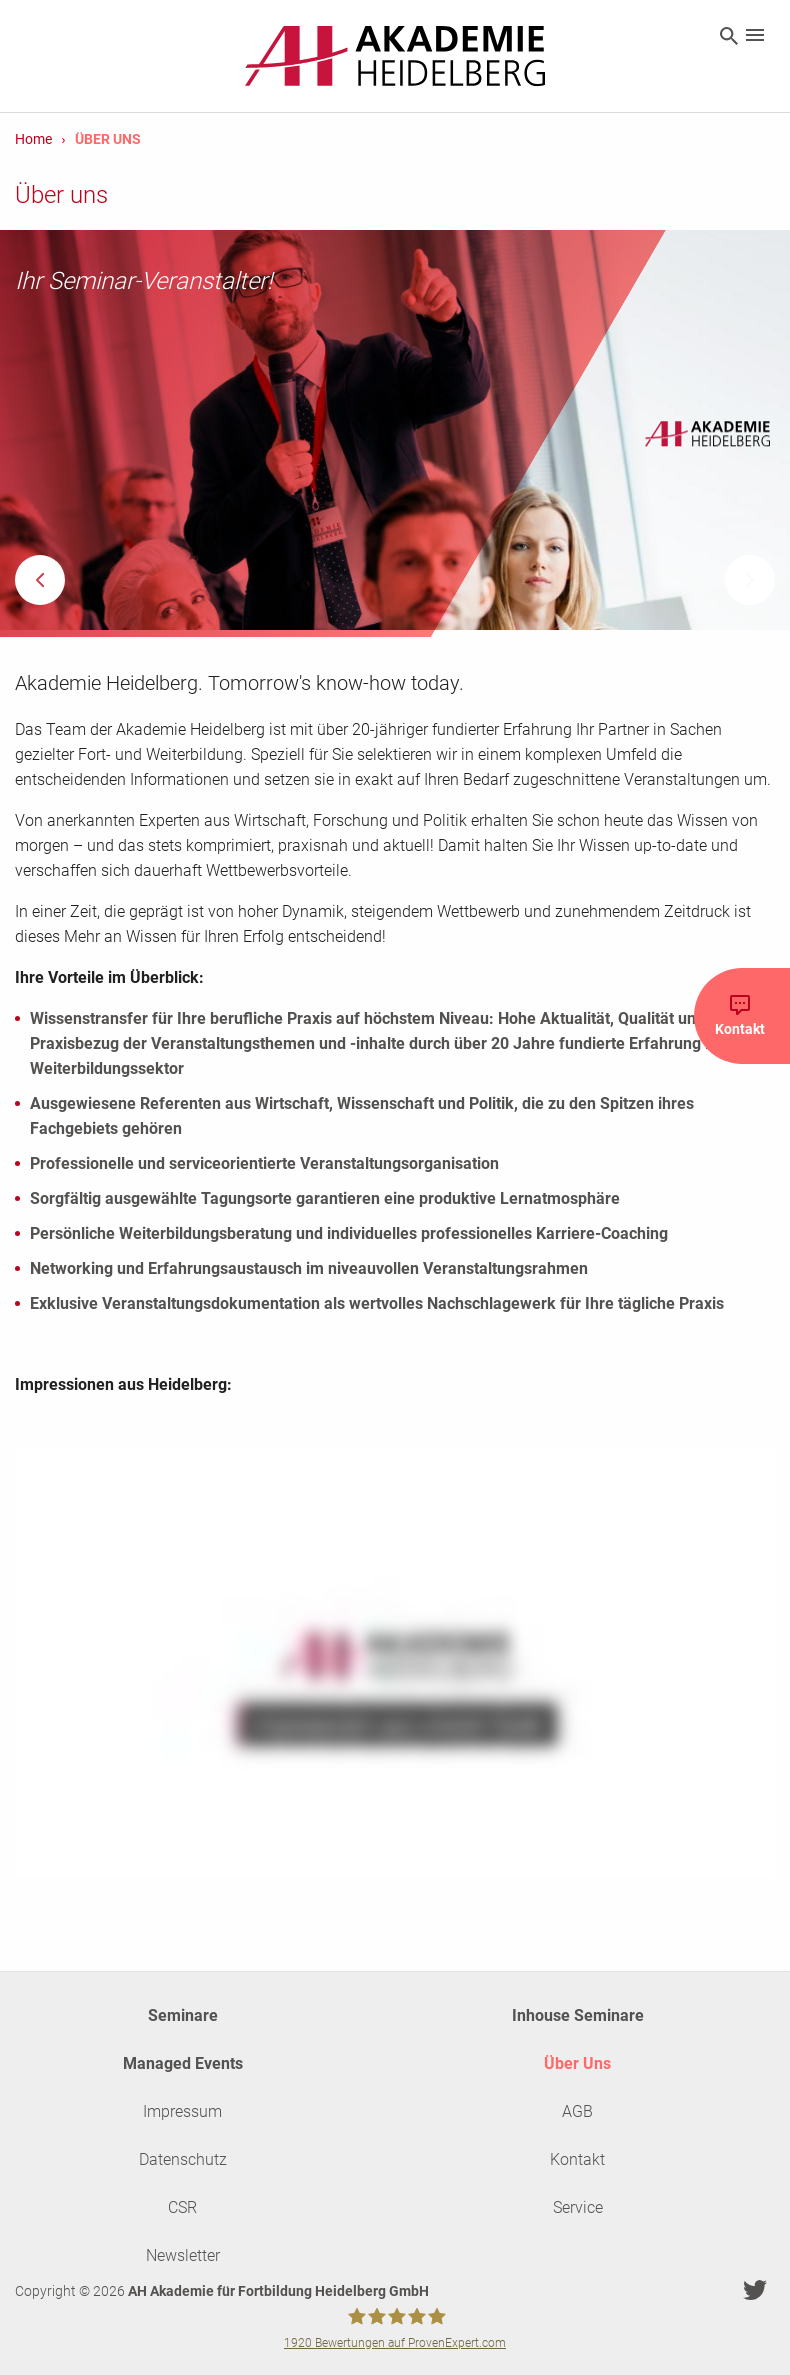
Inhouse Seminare (578, 2015)
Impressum (182, 2111)
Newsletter (183, 2255)
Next (750, 580)
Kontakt (577, 2159)
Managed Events (183, 2063)
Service (578, 2207)
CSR (182, 2207)
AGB (577, 2111)
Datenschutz (183, 2159)
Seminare (183, 2015)
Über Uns (577, 2063)
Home (33, 139)
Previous (40, 580)
